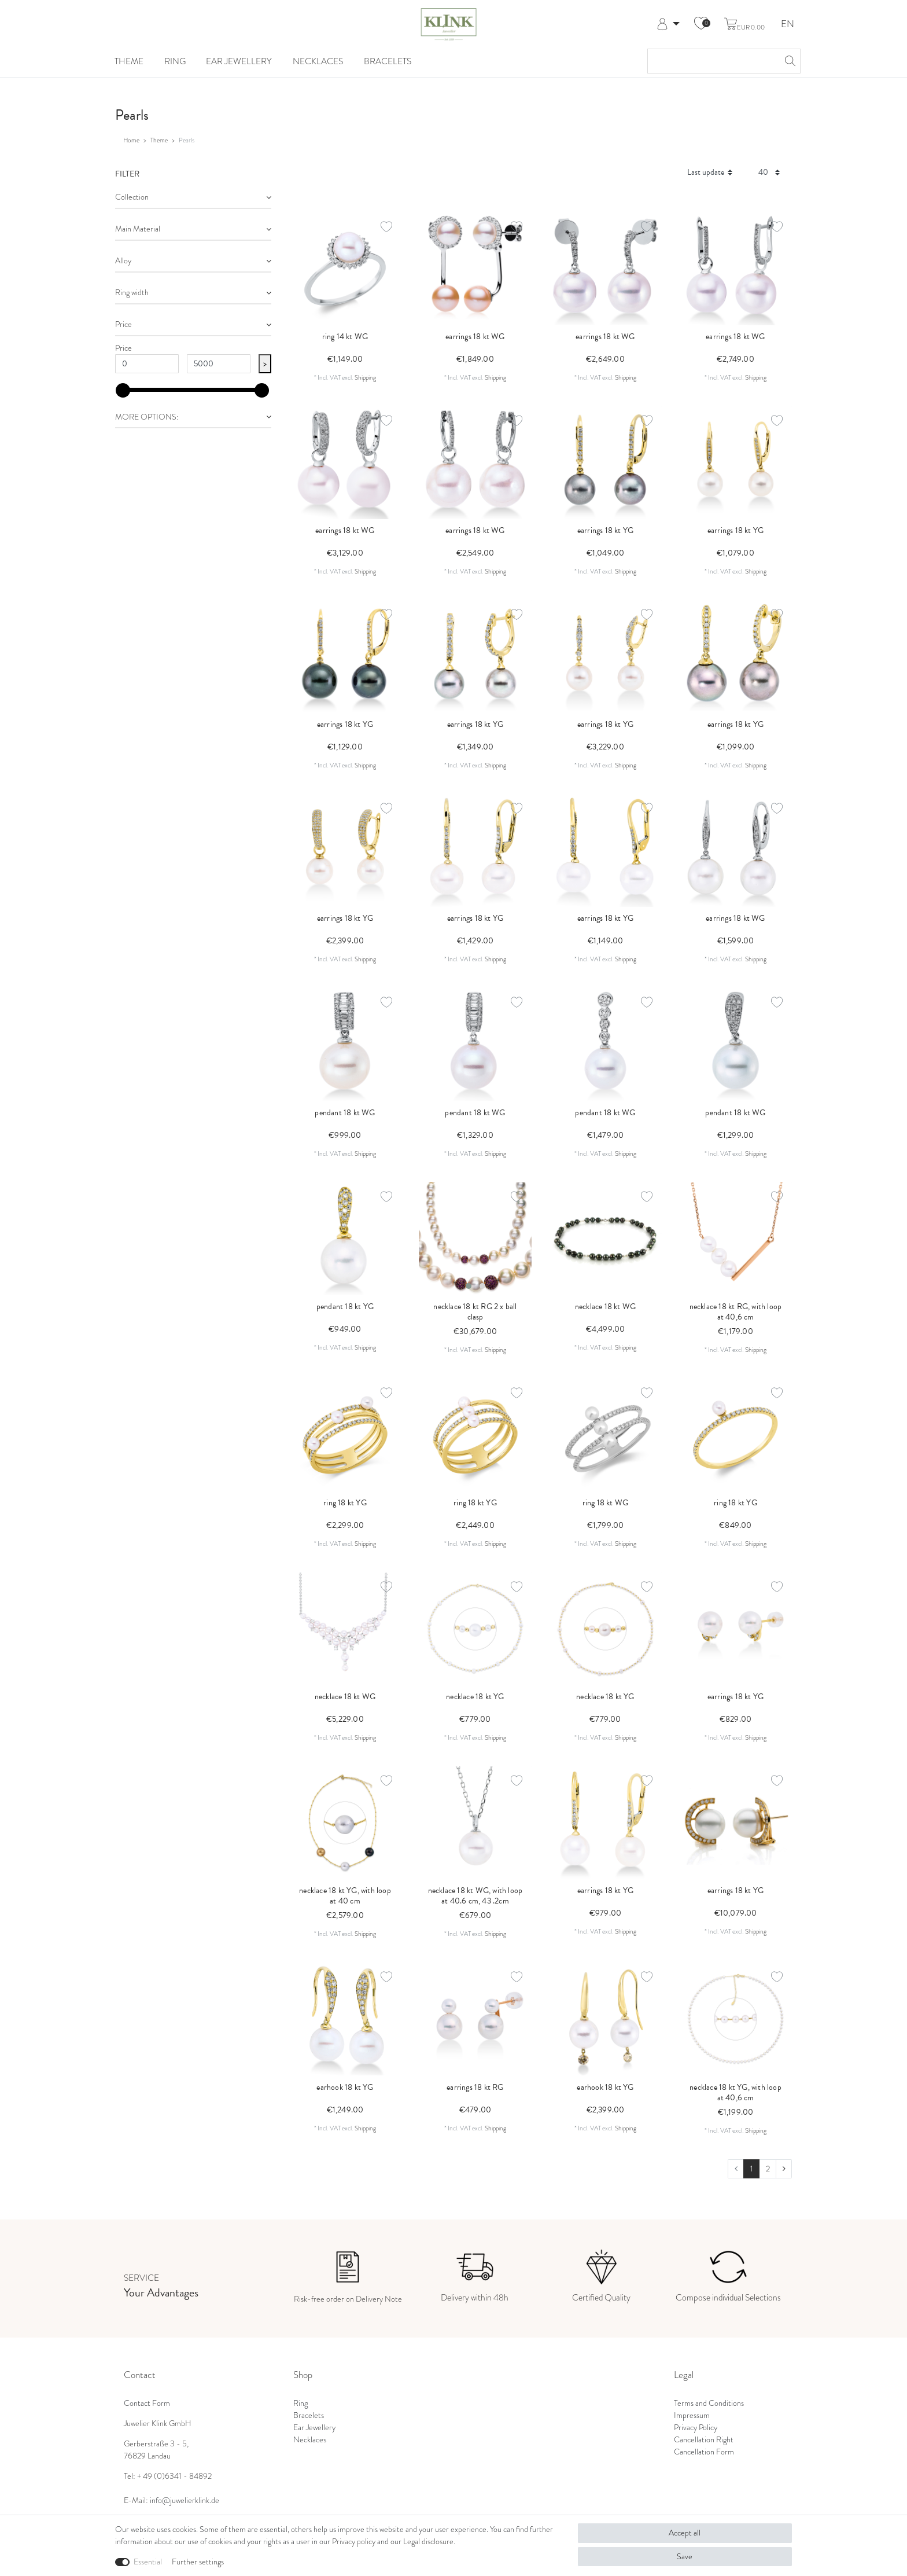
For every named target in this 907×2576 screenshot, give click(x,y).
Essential (148, 2561)
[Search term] (712, 61)
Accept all (684, 2532)
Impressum (692, 2415)
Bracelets (387, 61)
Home (131, 140)
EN (787, 25)
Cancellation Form (704, 2451)
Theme (129, 61)
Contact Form (147, 2403)
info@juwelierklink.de (184, 2500)
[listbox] (475, 1238)
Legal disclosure (428, 2541)
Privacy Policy (695, 2427)
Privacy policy (353, 2541)
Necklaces (318, 61)
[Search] (788, 61)
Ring (175, 61)
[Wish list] (701, 24)
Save (684, 2556)
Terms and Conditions (709, 2403)
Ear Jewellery (239, 61)
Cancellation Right (703, 2439)
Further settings (198, 2561)
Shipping (365, 377)
